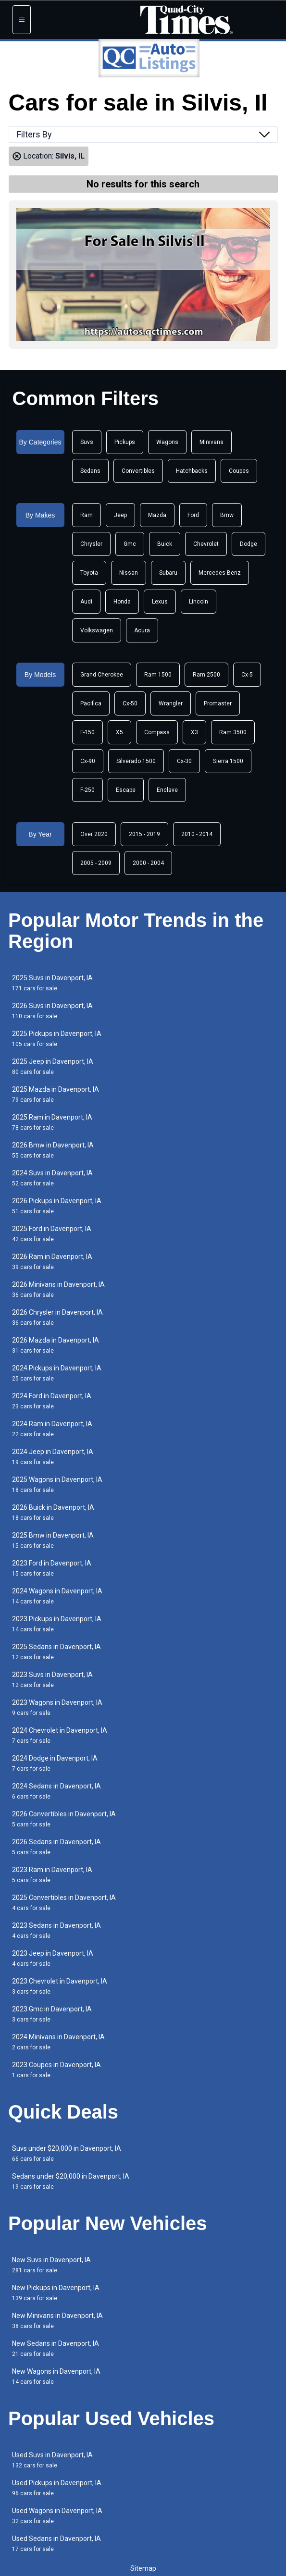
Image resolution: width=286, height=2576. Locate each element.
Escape (126, 790)
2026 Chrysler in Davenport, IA (57, 1317)
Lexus (160, 601)
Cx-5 (247, 674)
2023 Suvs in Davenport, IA (52, 1680)
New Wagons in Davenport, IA (56, 2376)
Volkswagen (96, 630)
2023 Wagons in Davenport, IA (57, 1707)
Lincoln (198, 601)
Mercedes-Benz (220, 572)
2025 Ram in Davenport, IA (52, 1122)
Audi (86, 601)
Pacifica (90, 703)
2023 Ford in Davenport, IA (51, 1568)
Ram (86, 515)
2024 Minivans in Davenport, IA (58, 2042)
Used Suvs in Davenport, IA (52, 2460)
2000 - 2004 (148, 863)
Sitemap (143, 2568)
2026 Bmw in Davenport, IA (53, 1150)
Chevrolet (206, 544)
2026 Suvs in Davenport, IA (52, 1011)
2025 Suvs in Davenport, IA (52, 983)
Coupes (239, 471)
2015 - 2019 (144, 834)
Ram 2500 (206, 674)
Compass (157, 732)
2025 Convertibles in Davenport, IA (64, 1902)
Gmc (130, 544)
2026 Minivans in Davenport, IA (58, 1289)
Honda (122, 601)
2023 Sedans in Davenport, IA (56, 1930)
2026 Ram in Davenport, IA (52, 1261)
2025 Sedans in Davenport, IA (56, 1652)
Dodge (248, 544)
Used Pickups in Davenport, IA (56, 2488)
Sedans (90, 471)
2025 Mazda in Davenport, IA (55, 1094)
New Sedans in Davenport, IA (55, 2348)
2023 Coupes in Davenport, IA (56, 2070)
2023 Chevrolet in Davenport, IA (59, 1986)
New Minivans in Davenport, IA (57, 2320)
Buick (164, 544)
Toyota (89, 572)
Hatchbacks (192, 471)
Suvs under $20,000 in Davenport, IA (66, 2153)
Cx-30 (184, 761)
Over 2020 (94, 834)
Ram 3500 (233, 732)
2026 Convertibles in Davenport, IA (64, 1819)
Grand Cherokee (101, 674)
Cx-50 (130, 703)
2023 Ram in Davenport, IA (52, 1875)
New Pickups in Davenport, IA (55, 2293)
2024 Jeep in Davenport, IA (52, 1457)
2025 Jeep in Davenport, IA (52, 1066)
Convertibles (138, 471)
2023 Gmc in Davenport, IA (52, 2014)
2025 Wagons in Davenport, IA (57, 1484)
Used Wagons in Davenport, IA (57, 2516)
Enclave (167, 790)
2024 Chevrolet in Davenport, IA (59, 1735)
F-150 (87, 732)
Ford (193, 515)
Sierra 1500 (228, 761)
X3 (194, 732)
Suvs (86, 442)
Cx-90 (87, 761)
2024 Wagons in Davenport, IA (57, 1596)
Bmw (227, 515)
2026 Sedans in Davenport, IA (56, 1847)
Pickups (124, 442)
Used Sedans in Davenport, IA (56, 2543)
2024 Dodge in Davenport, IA (55, 1763)
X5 (119, 732)
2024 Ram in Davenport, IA (52, 1429)
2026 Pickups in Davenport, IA (56, 1206)
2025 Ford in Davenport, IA (51, 1234)
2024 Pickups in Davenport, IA (56, 1373)
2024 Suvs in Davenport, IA (52, 1178)
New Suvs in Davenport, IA (51, 2265)
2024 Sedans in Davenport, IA (56, 1791)
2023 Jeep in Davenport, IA (52, 1958)
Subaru (168, 572)
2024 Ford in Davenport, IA (51, 1401)
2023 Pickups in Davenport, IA (56, 1624)
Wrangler (171, 703)
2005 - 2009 (96, 863)
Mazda (157, 515)
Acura (142, 630)
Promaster (218, 703)
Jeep (120, 515)
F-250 (87, 790)
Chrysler (91, 544)
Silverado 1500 (136, 761)
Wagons (167, 442)
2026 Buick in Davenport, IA (53, 1512)
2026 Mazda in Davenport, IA (55, 1345)
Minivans (211, 442)
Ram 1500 (158, 674)
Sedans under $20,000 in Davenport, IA (70, 2181)
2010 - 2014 (196, 834)
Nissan (128, 572)
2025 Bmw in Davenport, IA (53, 1540)
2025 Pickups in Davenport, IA (56, 1039)
